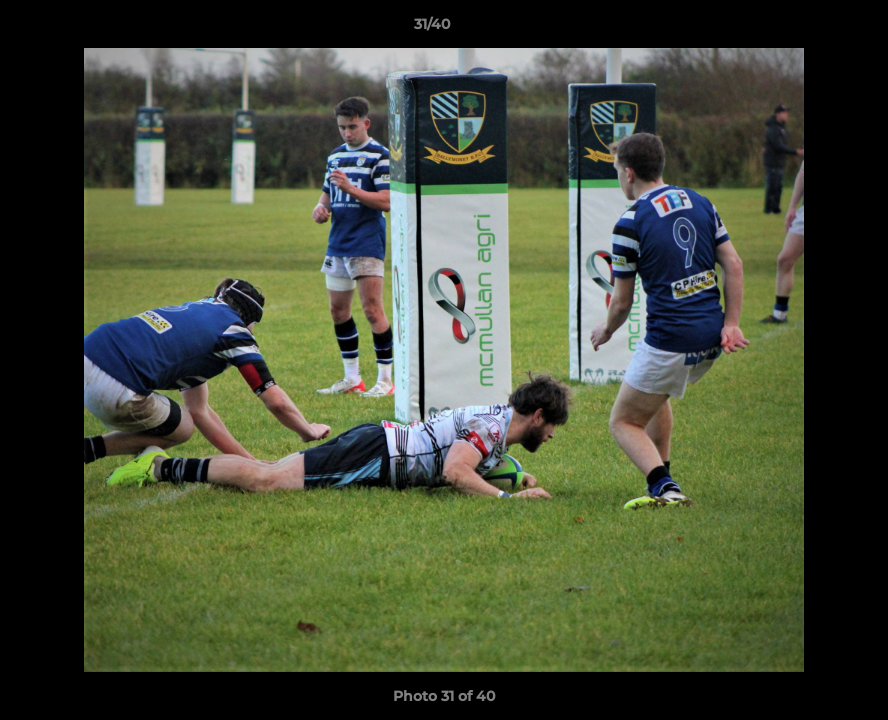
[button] (804, 29)
